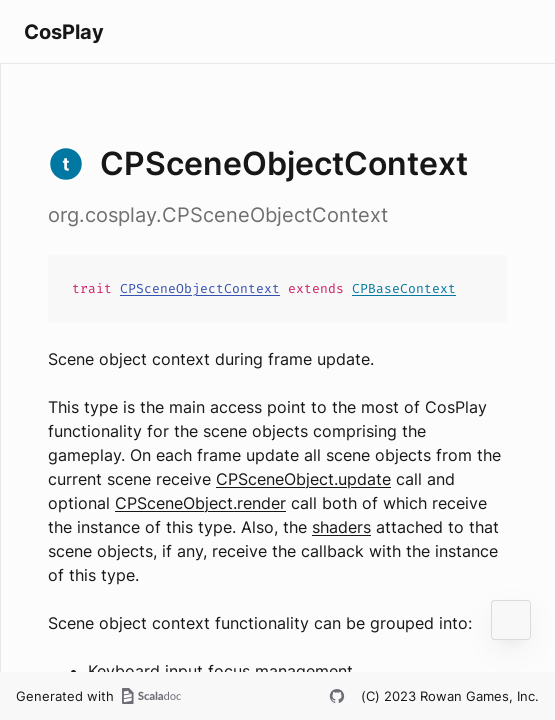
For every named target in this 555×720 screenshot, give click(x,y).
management (304, 671)
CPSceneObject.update (303, 479)
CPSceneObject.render (200, 503)
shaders (341, 527)
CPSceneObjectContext (200, 288)
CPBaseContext (404, 288)
